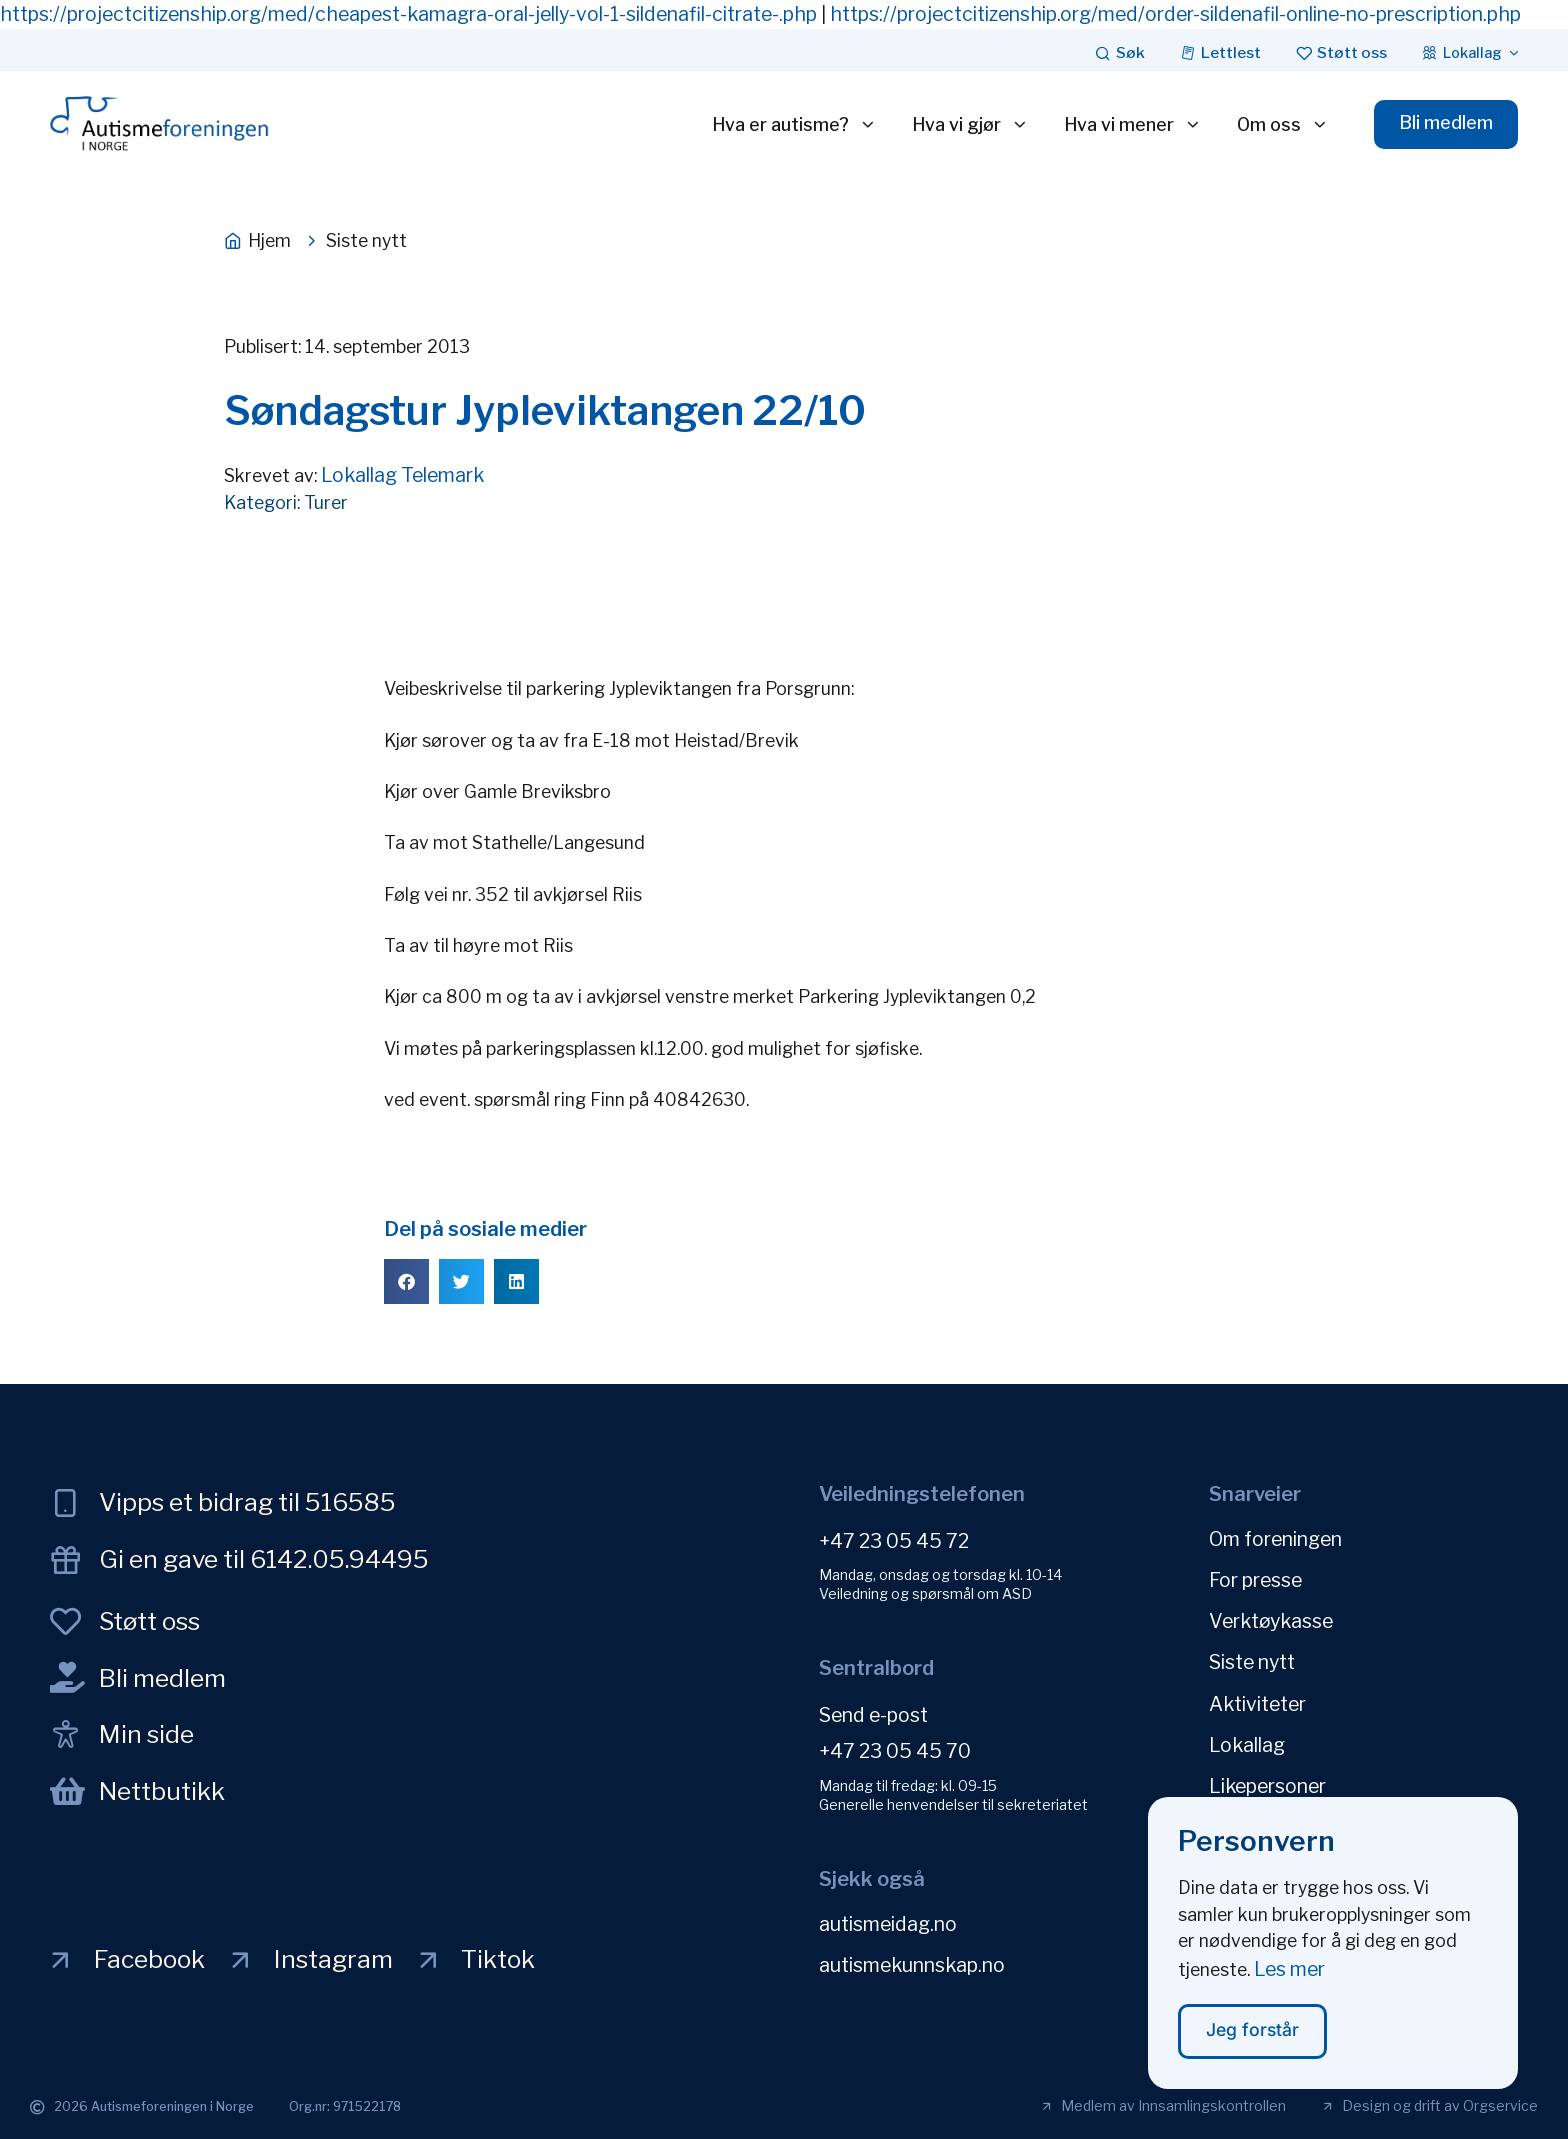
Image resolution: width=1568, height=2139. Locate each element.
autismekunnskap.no (912, 1965)
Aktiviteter (1257, 1703)
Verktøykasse (1271, 1621)
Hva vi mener (1132, 125)
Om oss (1282, 125)
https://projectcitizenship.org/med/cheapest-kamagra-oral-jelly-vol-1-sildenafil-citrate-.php (408, 14)
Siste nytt (1252, 1662)
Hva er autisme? (793, 125)
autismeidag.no (888, 1924)
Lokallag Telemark (402, 475)
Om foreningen (1275, 1539)
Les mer (1289, 1977)
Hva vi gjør (969, 125)
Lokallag (1247, 1744)
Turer (326, 502)
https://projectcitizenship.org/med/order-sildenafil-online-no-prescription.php (1175, 14)
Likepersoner (1267, 1785)
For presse (1255, 1580)
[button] (406, 1281)
